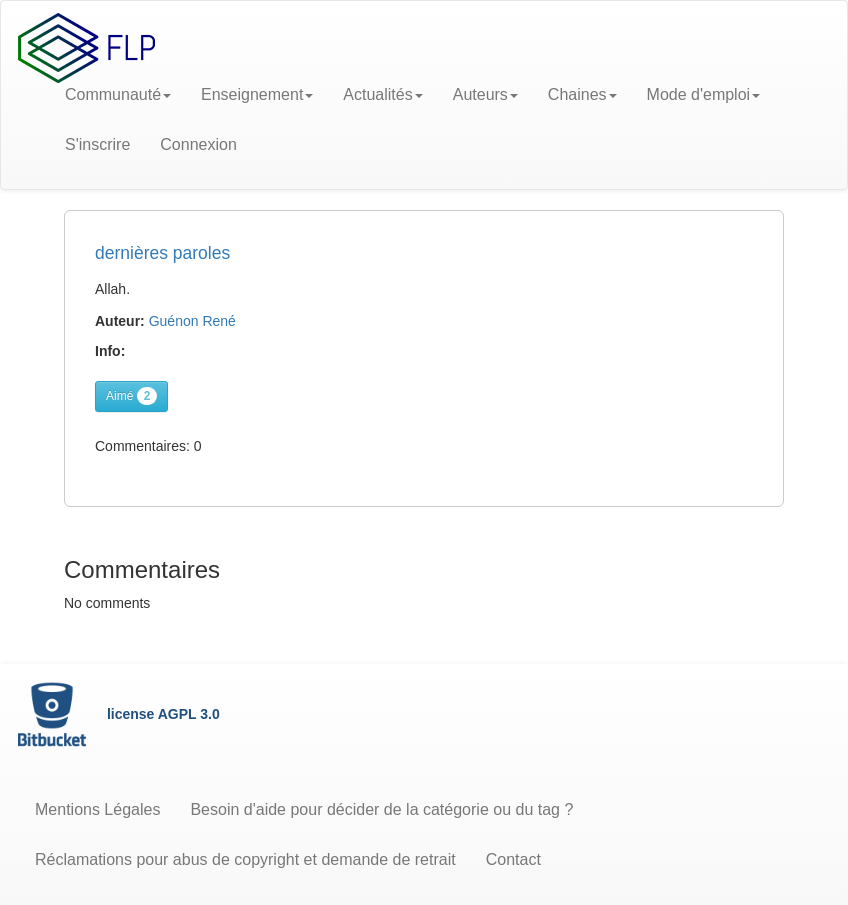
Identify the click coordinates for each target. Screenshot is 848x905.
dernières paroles (162, 253)
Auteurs (485, 94)
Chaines (582, 94)
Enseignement (257, 94)
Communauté (118, 94)
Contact (513, 859)
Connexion (198, 144)
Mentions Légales (97, 809)
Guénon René (192, 321)
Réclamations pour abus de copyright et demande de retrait (245, 859)
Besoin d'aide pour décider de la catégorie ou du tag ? (381, 809)
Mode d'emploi (704, 94)
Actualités (382, 94)
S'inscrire (97, 144)
